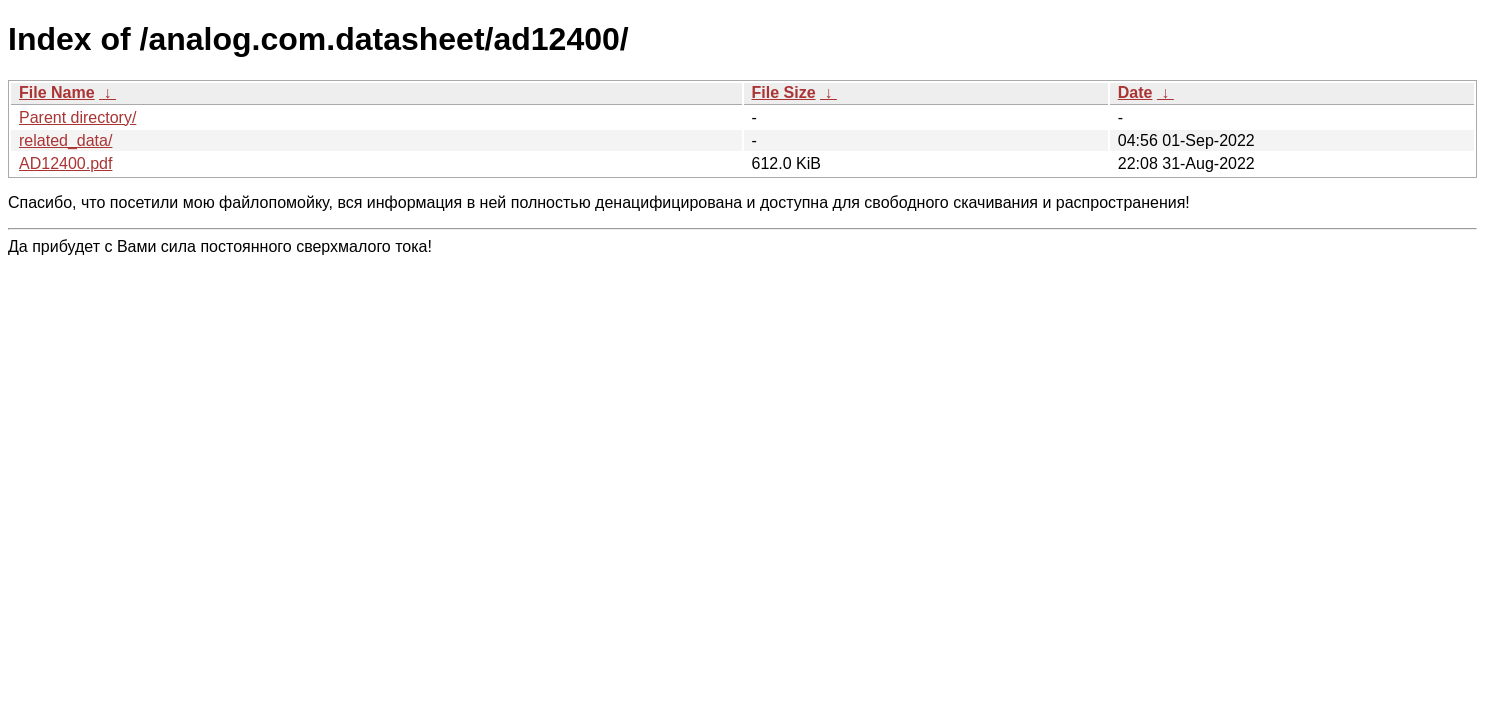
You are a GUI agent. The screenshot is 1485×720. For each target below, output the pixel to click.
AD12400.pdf (65, 163)
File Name (57, 92)
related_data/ (65, 140)
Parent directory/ (77, 117)
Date (1135, 92)
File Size (784, 92)
